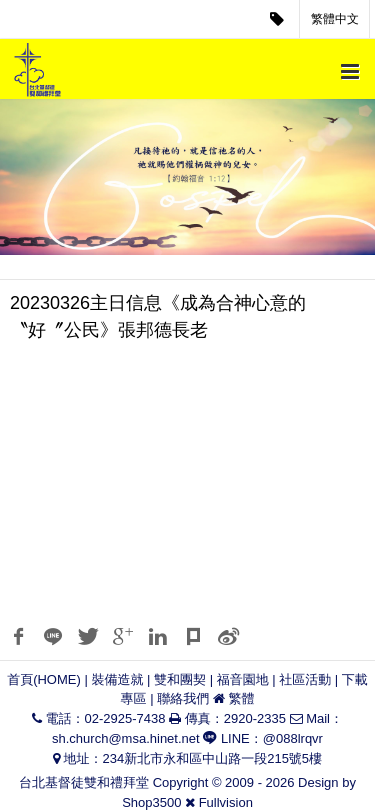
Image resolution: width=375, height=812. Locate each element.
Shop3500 (151, 802)
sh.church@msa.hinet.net (126, 738)
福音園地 (243, 679)
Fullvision (226, 802)
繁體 (241, 698)
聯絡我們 (183, 698)
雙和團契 (180, 679)
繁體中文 (335, 19)
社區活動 (305, 679)
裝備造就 (117, 679)
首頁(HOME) (44, 679)
